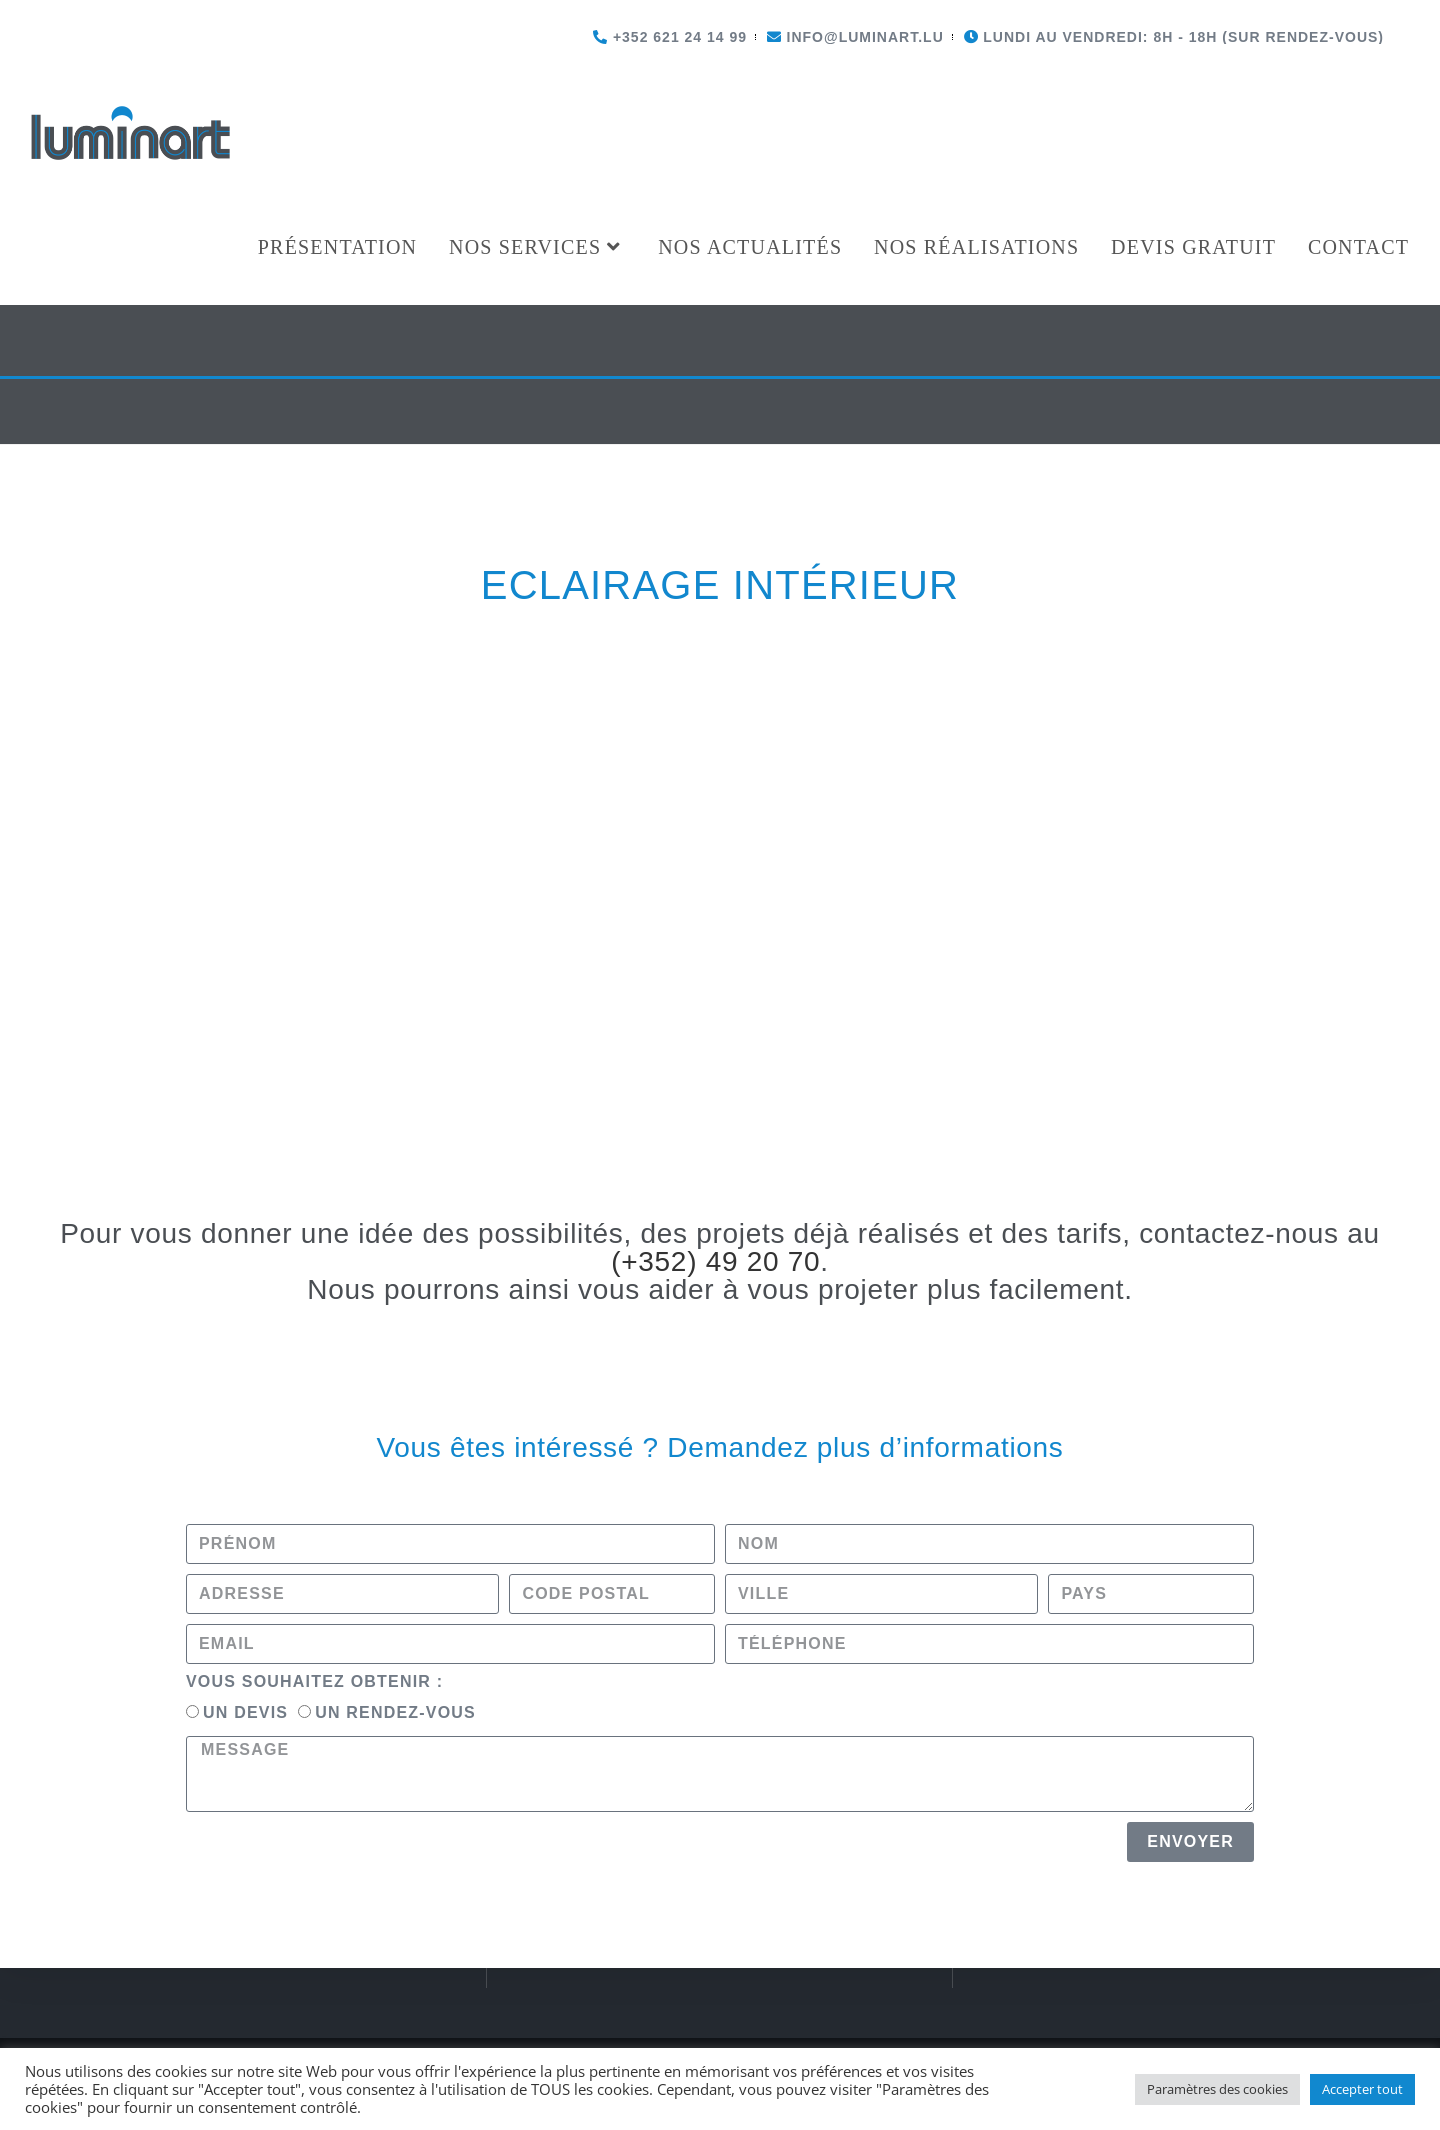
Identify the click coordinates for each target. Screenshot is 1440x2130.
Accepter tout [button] (1362, 2089)
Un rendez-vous (395, 1240)
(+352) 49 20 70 (715, 789)
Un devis (245, 1240)
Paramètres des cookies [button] (1217, 2089)
